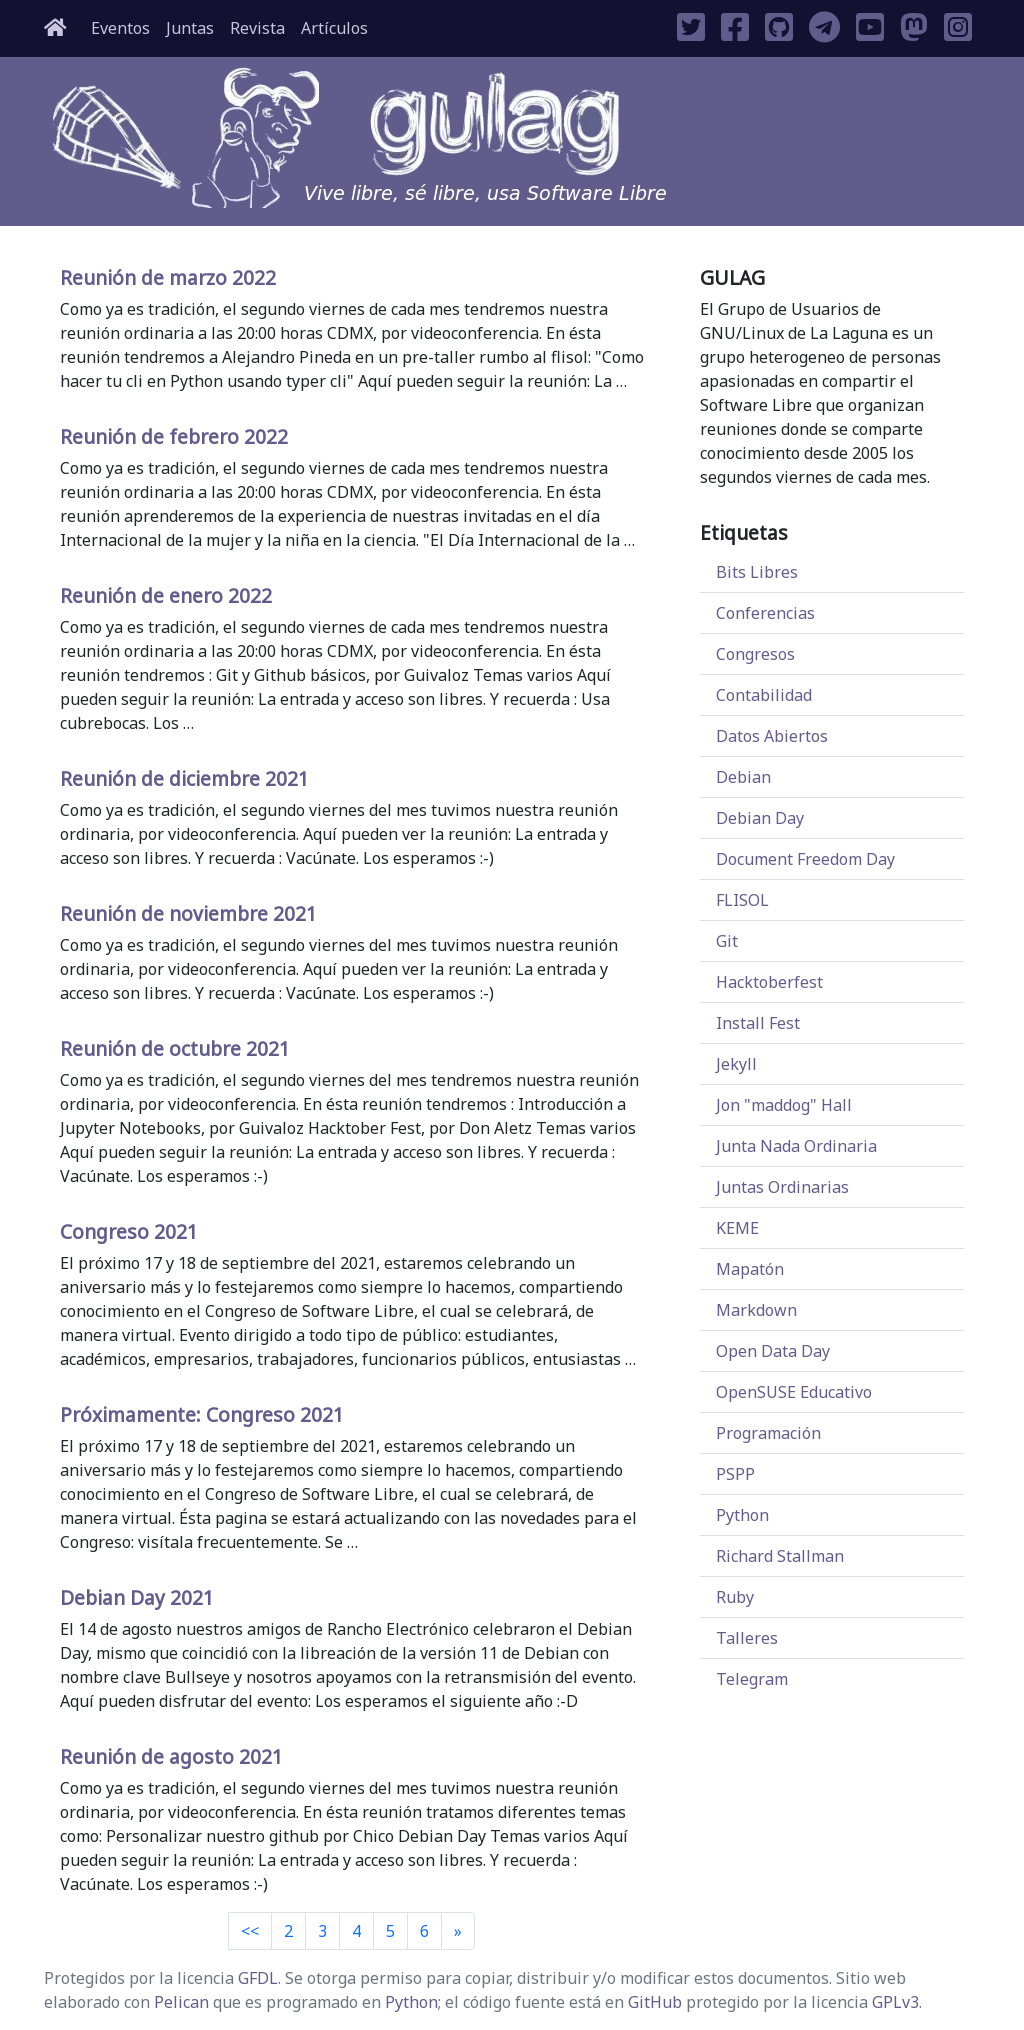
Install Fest (758, 1023)
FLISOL (742, 900)
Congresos (755, 654)
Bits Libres (757, 572)
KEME (737, 1228)
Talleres (747, 1638)
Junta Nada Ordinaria (796, 1146)
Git (727, 941)
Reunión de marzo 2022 (168, 277)
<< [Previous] (250, 1931)
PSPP (735, 1474)
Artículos (334, 28)
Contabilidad (764, 695)
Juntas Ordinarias (782, 1187)
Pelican (181, 2002)
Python (742, 1515)
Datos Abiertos (772, 736)
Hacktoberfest (769, 982)
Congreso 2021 (129, 1231)
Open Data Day (773, 1351)
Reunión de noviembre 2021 (188, 913)
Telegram (752, 1679)
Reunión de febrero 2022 (174, 436)
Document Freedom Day (805, 859)
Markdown (756, 1310)
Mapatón (750, 1269)
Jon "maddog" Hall (784, 1105)
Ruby (735, 1597)
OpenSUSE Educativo (794, 1392)
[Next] (458, 1931)
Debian (743, 777)
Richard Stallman (780, 1556)
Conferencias (765, 613)
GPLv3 (895, 2002)
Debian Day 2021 (137, 1597)
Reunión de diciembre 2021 (184, 778)
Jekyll (736, 1064)
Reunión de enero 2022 (166, 595)
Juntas (190, 28)
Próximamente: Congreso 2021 (202, 1414)
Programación (768, 1433)
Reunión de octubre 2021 (175, 1048)
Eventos (120, 28)
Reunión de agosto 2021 (171, 1756)
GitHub (655, 2002)
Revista (257, 28)
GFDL (258, 1978)
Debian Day (760, 818)
